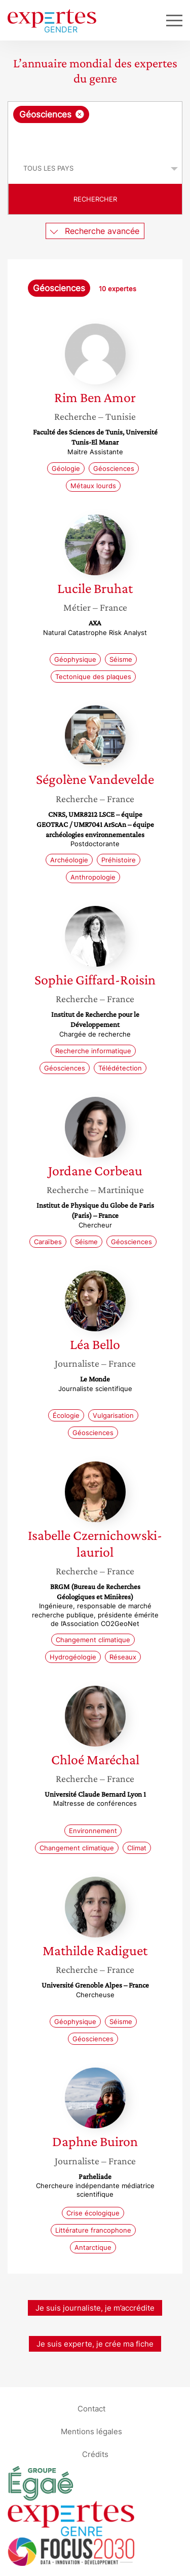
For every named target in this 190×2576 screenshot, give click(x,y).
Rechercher (95, 199)
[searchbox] (95, 138)
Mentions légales (91, 2431)
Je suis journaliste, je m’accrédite (95, 2308)
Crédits (95, 2454)
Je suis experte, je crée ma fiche (95, 2344)
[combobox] (95, 127)
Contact (91, 2408)
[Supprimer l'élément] (79, 114)
